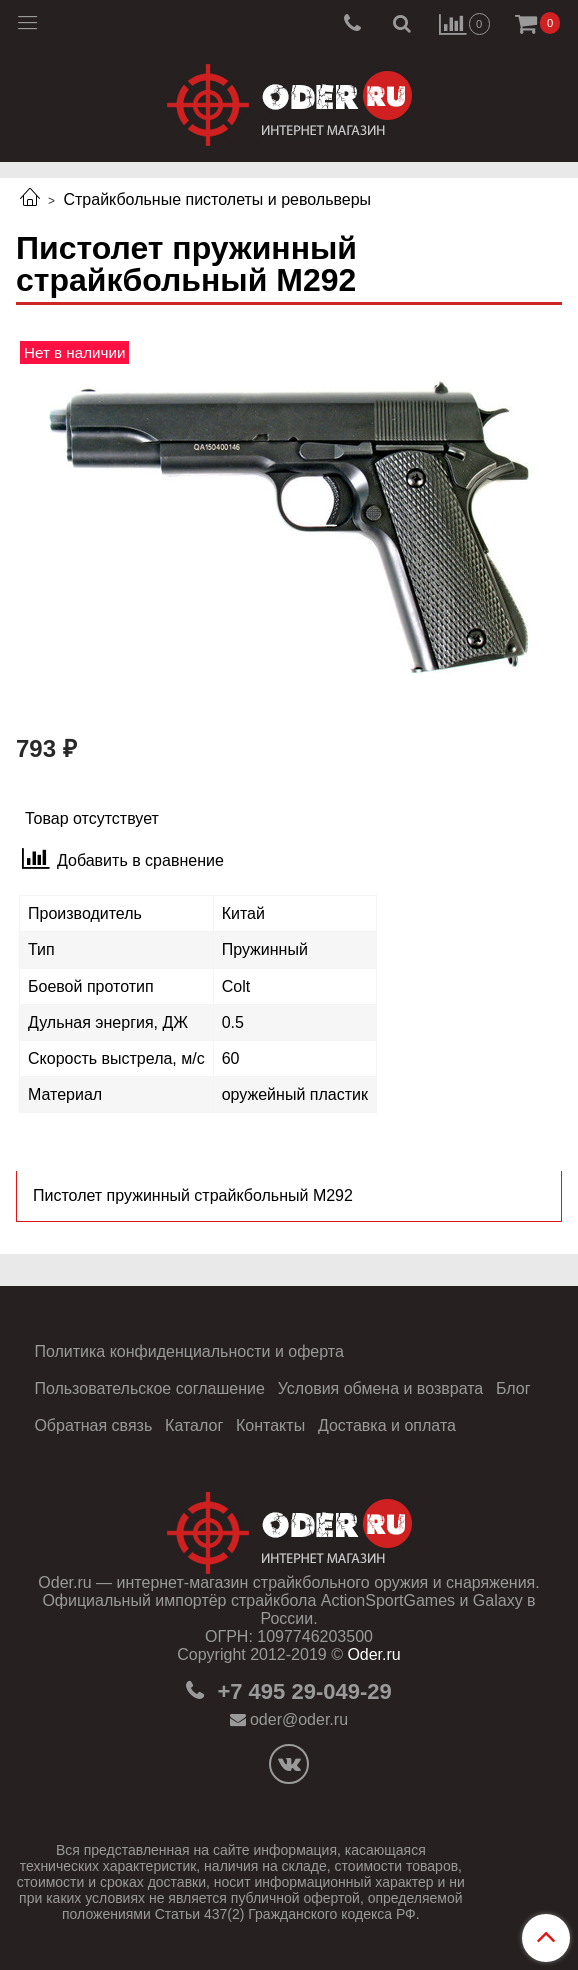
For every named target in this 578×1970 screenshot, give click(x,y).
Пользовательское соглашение (149, 1388)
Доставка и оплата (387, 1425)
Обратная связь (93, 1425)
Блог (513, 1388)
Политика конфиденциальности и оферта (188, 1351)
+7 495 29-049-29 (301, 1691)
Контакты (270, 1425)
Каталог (194, 1425)
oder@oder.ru (299, 1719)
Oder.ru (373, 1654)
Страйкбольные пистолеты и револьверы (217, 199)
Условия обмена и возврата (381, 1388)
